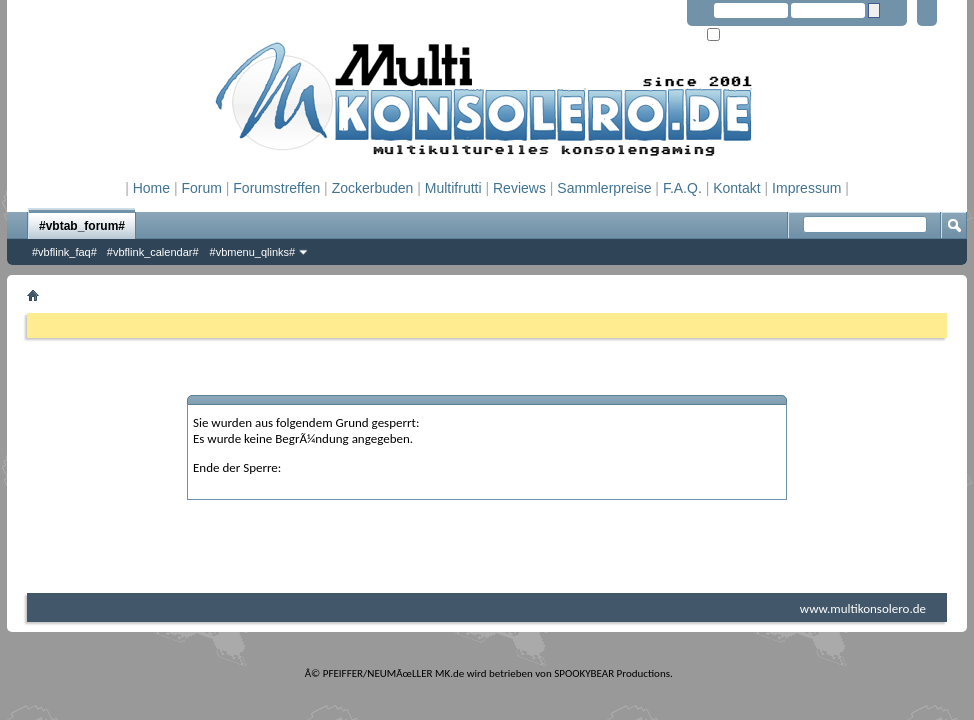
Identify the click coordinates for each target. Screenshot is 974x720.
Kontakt (736, 188)
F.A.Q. (682, 188)
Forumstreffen (276, 188)
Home (151, 188)
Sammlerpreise (604, 188)
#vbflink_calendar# (153, 252)
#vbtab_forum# (82, 226)
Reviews (519, 188)
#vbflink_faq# (64, 252)
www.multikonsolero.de (863, 608)
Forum (201, 188)
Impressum (806, 188)
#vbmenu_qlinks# (253, 252)
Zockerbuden (373, 188)
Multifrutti (453, 188)
